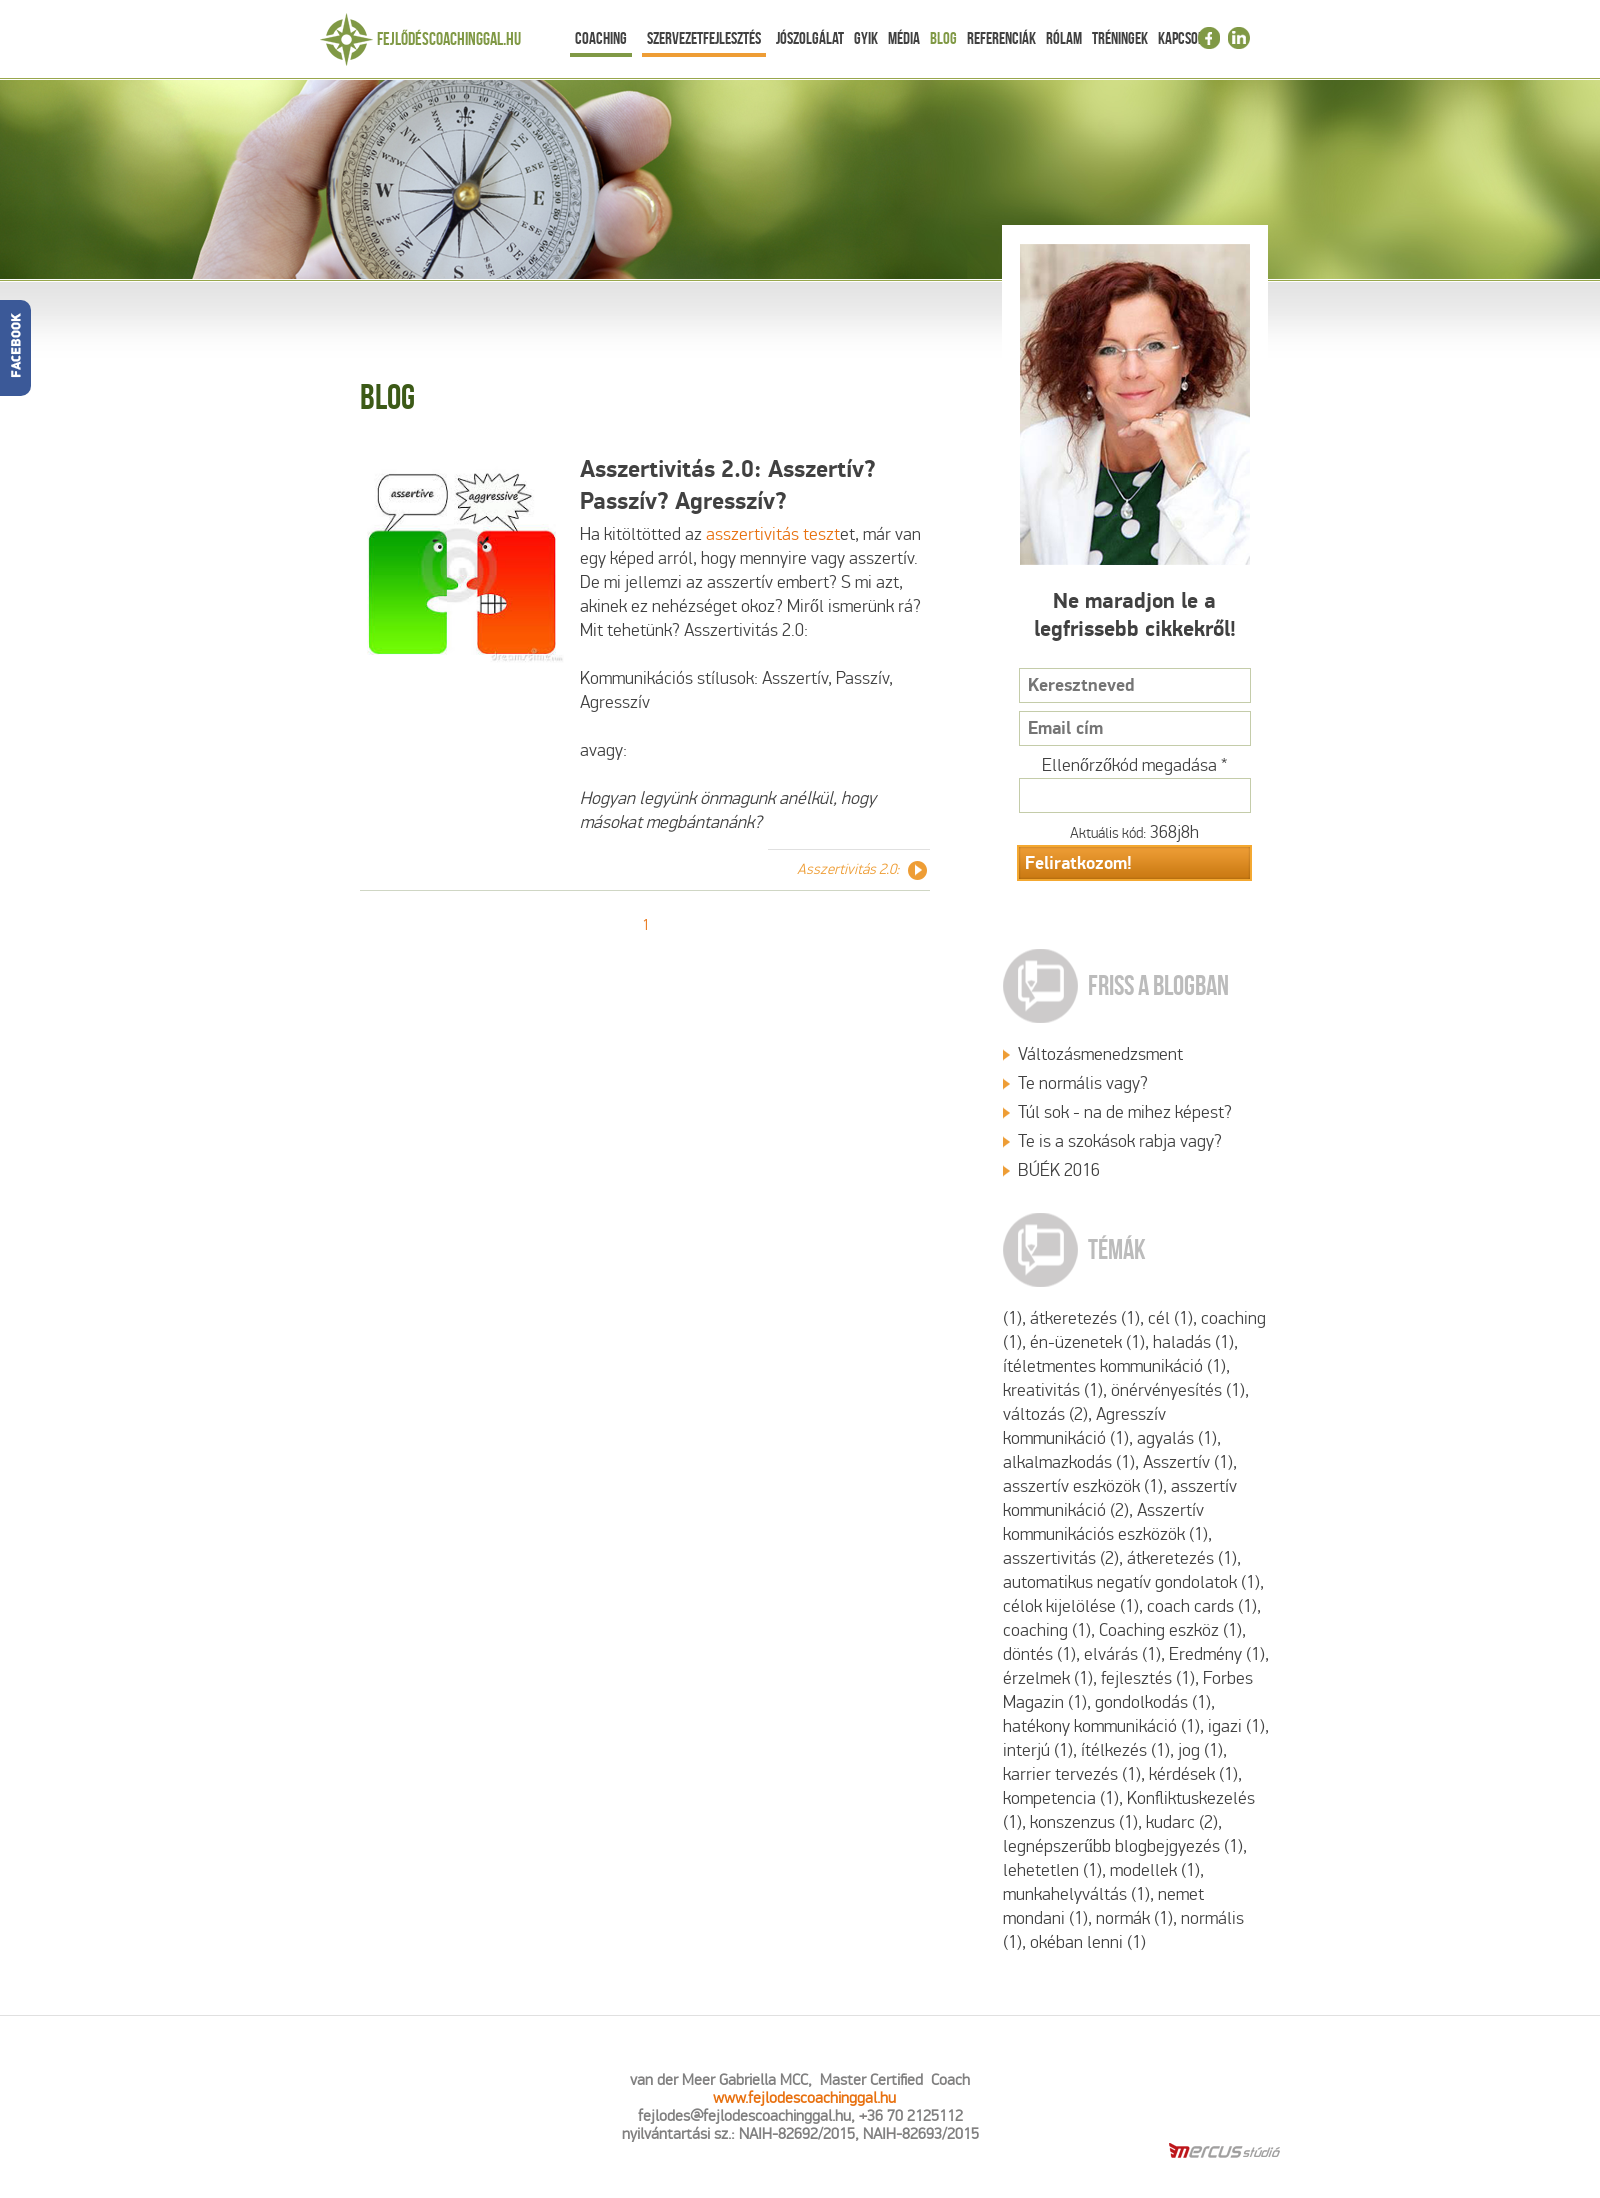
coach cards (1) (1202, 1606)
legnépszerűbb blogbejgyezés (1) (1123, 1846)
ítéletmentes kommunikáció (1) (1114, 1366)
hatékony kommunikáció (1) (1101, 1726)
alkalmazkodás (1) (1069, 1462)
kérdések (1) (1193, 1774)
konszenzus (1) (1084, 1822)
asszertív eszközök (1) (1083, 1486)
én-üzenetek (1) (1087, 1342)
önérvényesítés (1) (1178, 1390)
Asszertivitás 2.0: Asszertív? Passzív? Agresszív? (728, 485)
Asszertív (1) (1188, 1462)
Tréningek (1120, 38)
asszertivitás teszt (773, 534)
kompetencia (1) (1061, 1798)
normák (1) (1134, 1918)
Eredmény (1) (1217, 1654)
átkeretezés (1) (1085, 1318)
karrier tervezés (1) (1072, 1774)
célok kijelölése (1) (1071, 1606)
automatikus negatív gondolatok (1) (1131, 1582)
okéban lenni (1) (1088, 1942)
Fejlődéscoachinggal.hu (449, 39)
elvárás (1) (1122, 1654)
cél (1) (1170, 1318)
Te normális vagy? (1083, 1083)
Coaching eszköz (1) (1170, 1630)
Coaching (601, 38)
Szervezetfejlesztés (704, 38)
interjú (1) (1038, 1750)
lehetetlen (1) (1052, 1870)
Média (904, 38)
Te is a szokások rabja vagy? (1120, 1141)
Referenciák (1001, 38)
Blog (943, 38)
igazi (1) (1236, 1726)
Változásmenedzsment (1100, 1054)
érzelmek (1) (1048, 1678)
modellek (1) (1155, 1870)
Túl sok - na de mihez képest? (1125, 1112)
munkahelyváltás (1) (1076, 1894)
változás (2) (1045, 1414)
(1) (1012, 1318)
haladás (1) (1193, 1342)
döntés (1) (1039, 1654)
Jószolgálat (810, 38)
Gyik (866, 38)
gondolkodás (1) (1153, 1702)
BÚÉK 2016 (1059, 1170)
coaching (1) (1047, 1630)
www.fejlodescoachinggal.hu (804, 2097)
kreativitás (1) (1053, 1390)
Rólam (1064, 38)
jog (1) (1200, 1750)
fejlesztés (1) (1148, 1678)
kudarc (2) (1182, 1822)
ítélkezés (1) (1125, 1750)
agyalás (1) (1177, 1438)
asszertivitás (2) (1061, 1558)
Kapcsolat (1187, 38)
